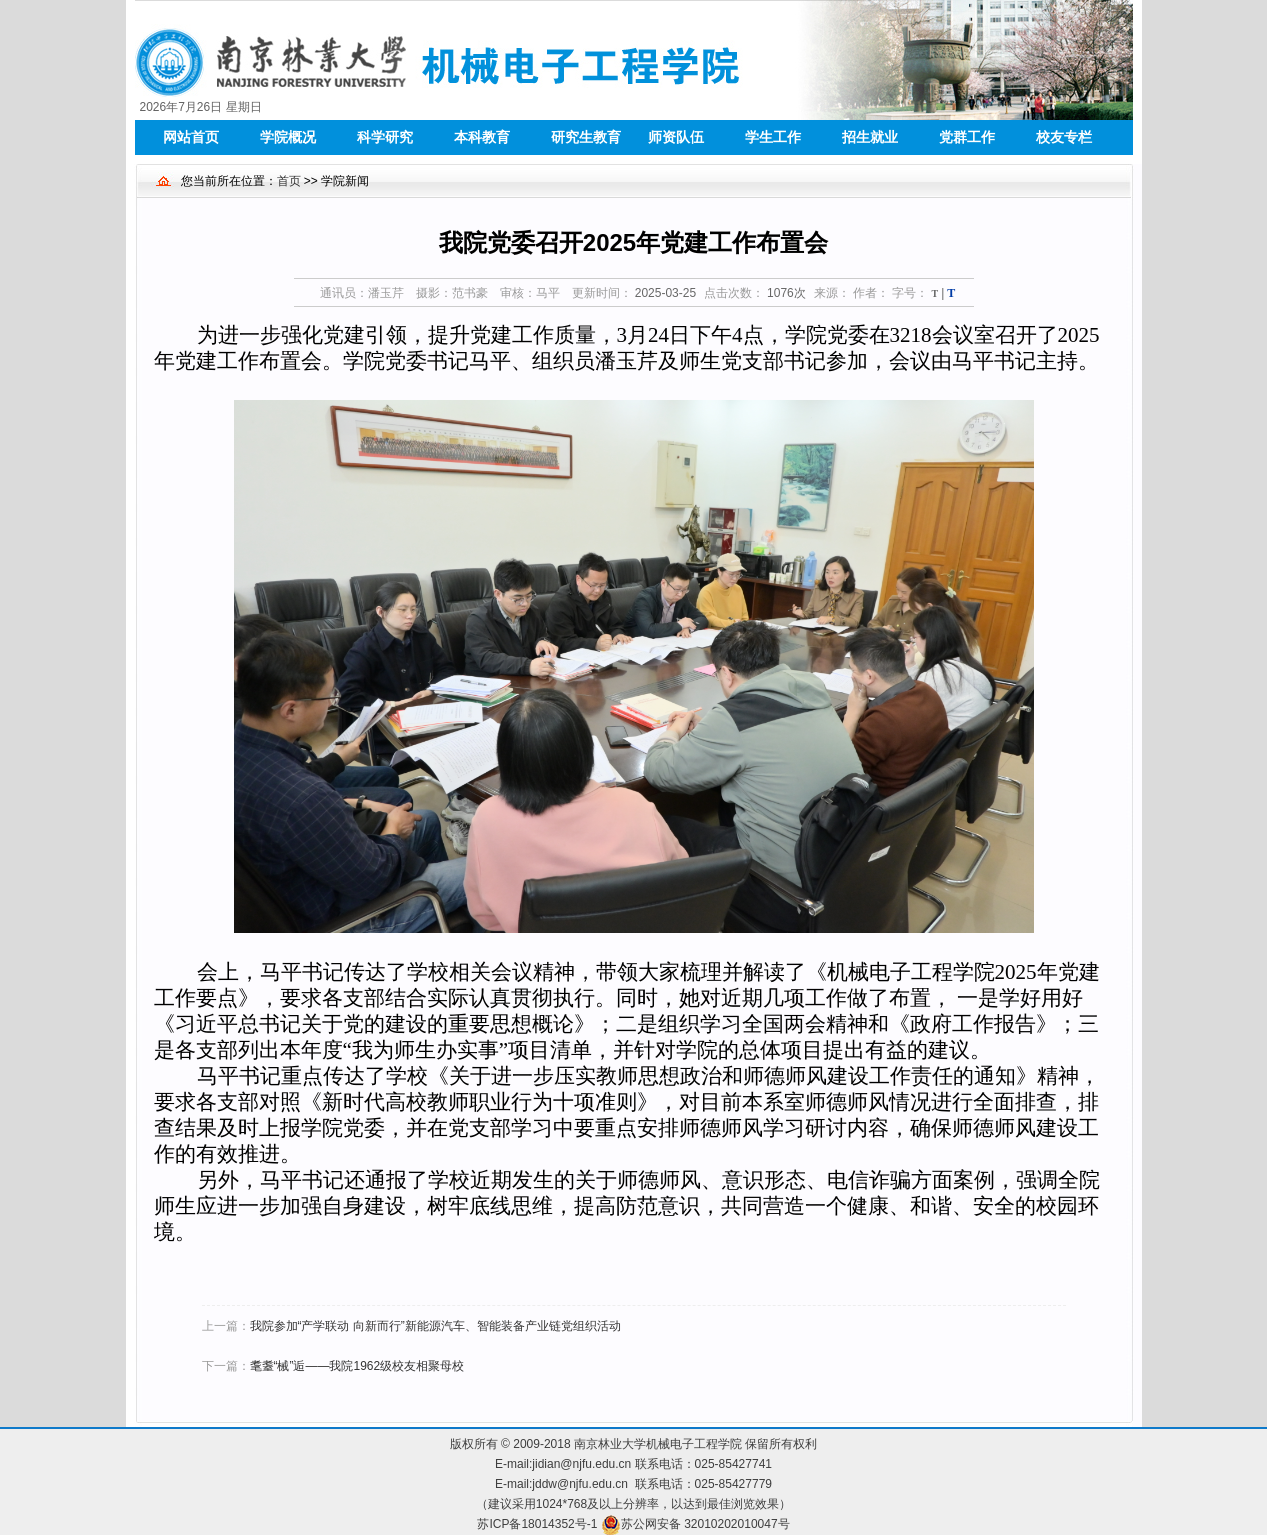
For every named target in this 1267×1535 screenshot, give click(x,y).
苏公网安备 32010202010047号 (705, 1524)
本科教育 (482, 137)
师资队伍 (676, 137)
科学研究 (385, 137)
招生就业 (870, 137)
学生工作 (773, 137)
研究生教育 (586, 137)
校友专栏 (1064, 137)
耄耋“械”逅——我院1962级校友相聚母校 (357, 1366)
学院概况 (288, 137)
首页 (289, 181)
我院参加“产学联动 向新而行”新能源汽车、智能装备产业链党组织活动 (435, 1326)
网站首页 (191, 137)
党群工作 (967, 137)
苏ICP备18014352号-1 (537, 1524)
